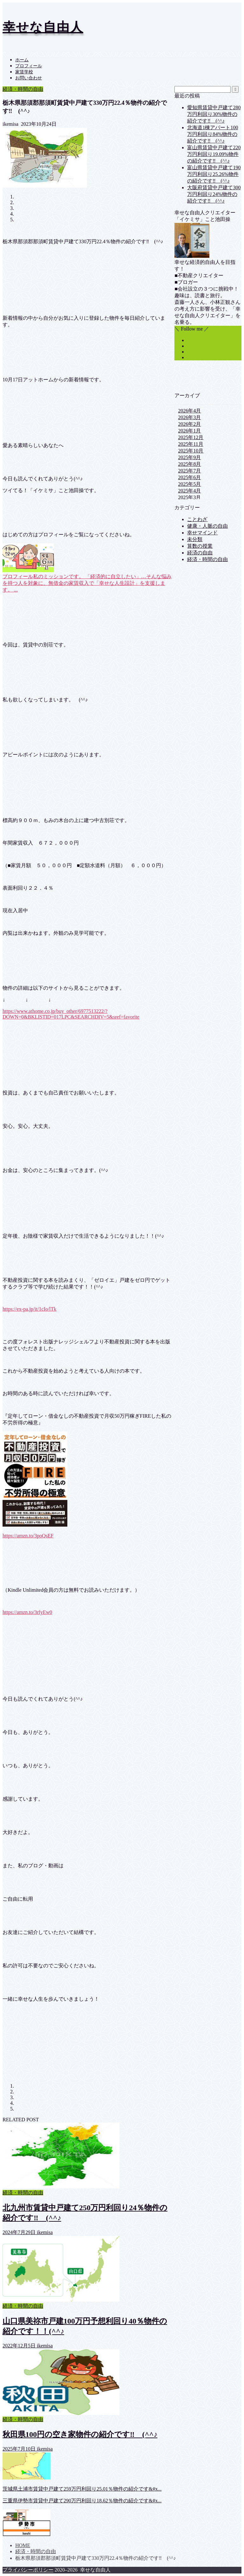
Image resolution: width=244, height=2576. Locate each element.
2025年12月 (190, 437)
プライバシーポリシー (28, 2570)
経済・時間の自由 (23, 89)
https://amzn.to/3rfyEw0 (27, 1612)
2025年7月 (189, 470)
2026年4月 (189, 410)
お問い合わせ (28, 78)
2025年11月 (190, 444)
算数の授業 (200, 546)
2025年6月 (189, 477)
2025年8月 (189, 464)
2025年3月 (189, 497)
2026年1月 (189, 430)
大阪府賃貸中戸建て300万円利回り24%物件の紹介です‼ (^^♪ (214, 194)
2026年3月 (189, 417)
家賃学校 (24, 72)
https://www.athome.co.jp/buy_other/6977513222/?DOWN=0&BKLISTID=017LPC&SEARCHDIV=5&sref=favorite (71, 1014)
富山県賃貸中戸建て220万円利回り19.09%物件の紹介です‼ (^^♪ (214, 154)
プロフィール (28, 66)
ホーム (22, 59)
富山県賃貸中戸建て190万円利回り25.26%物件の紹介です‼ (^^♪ (214, 174)
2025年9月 (189, 457)
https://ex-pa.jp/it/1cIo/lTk (29, 1309)
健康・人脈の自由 (207, 526)
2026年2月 (189, 424)
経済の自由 (200, 552)
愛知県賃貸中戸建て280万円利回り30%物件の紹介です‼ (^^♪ (214, 114)
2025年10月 (190, 450)
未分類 (194, 539)
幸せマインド (202, 532)
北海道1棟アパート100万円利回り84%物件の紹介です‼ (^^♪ (212, 134)
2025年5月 (189, 484)
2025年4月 (189, 490)
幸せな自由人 (43, 27)
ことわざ (197, 519)
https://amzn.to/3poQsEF (28, 1535)
